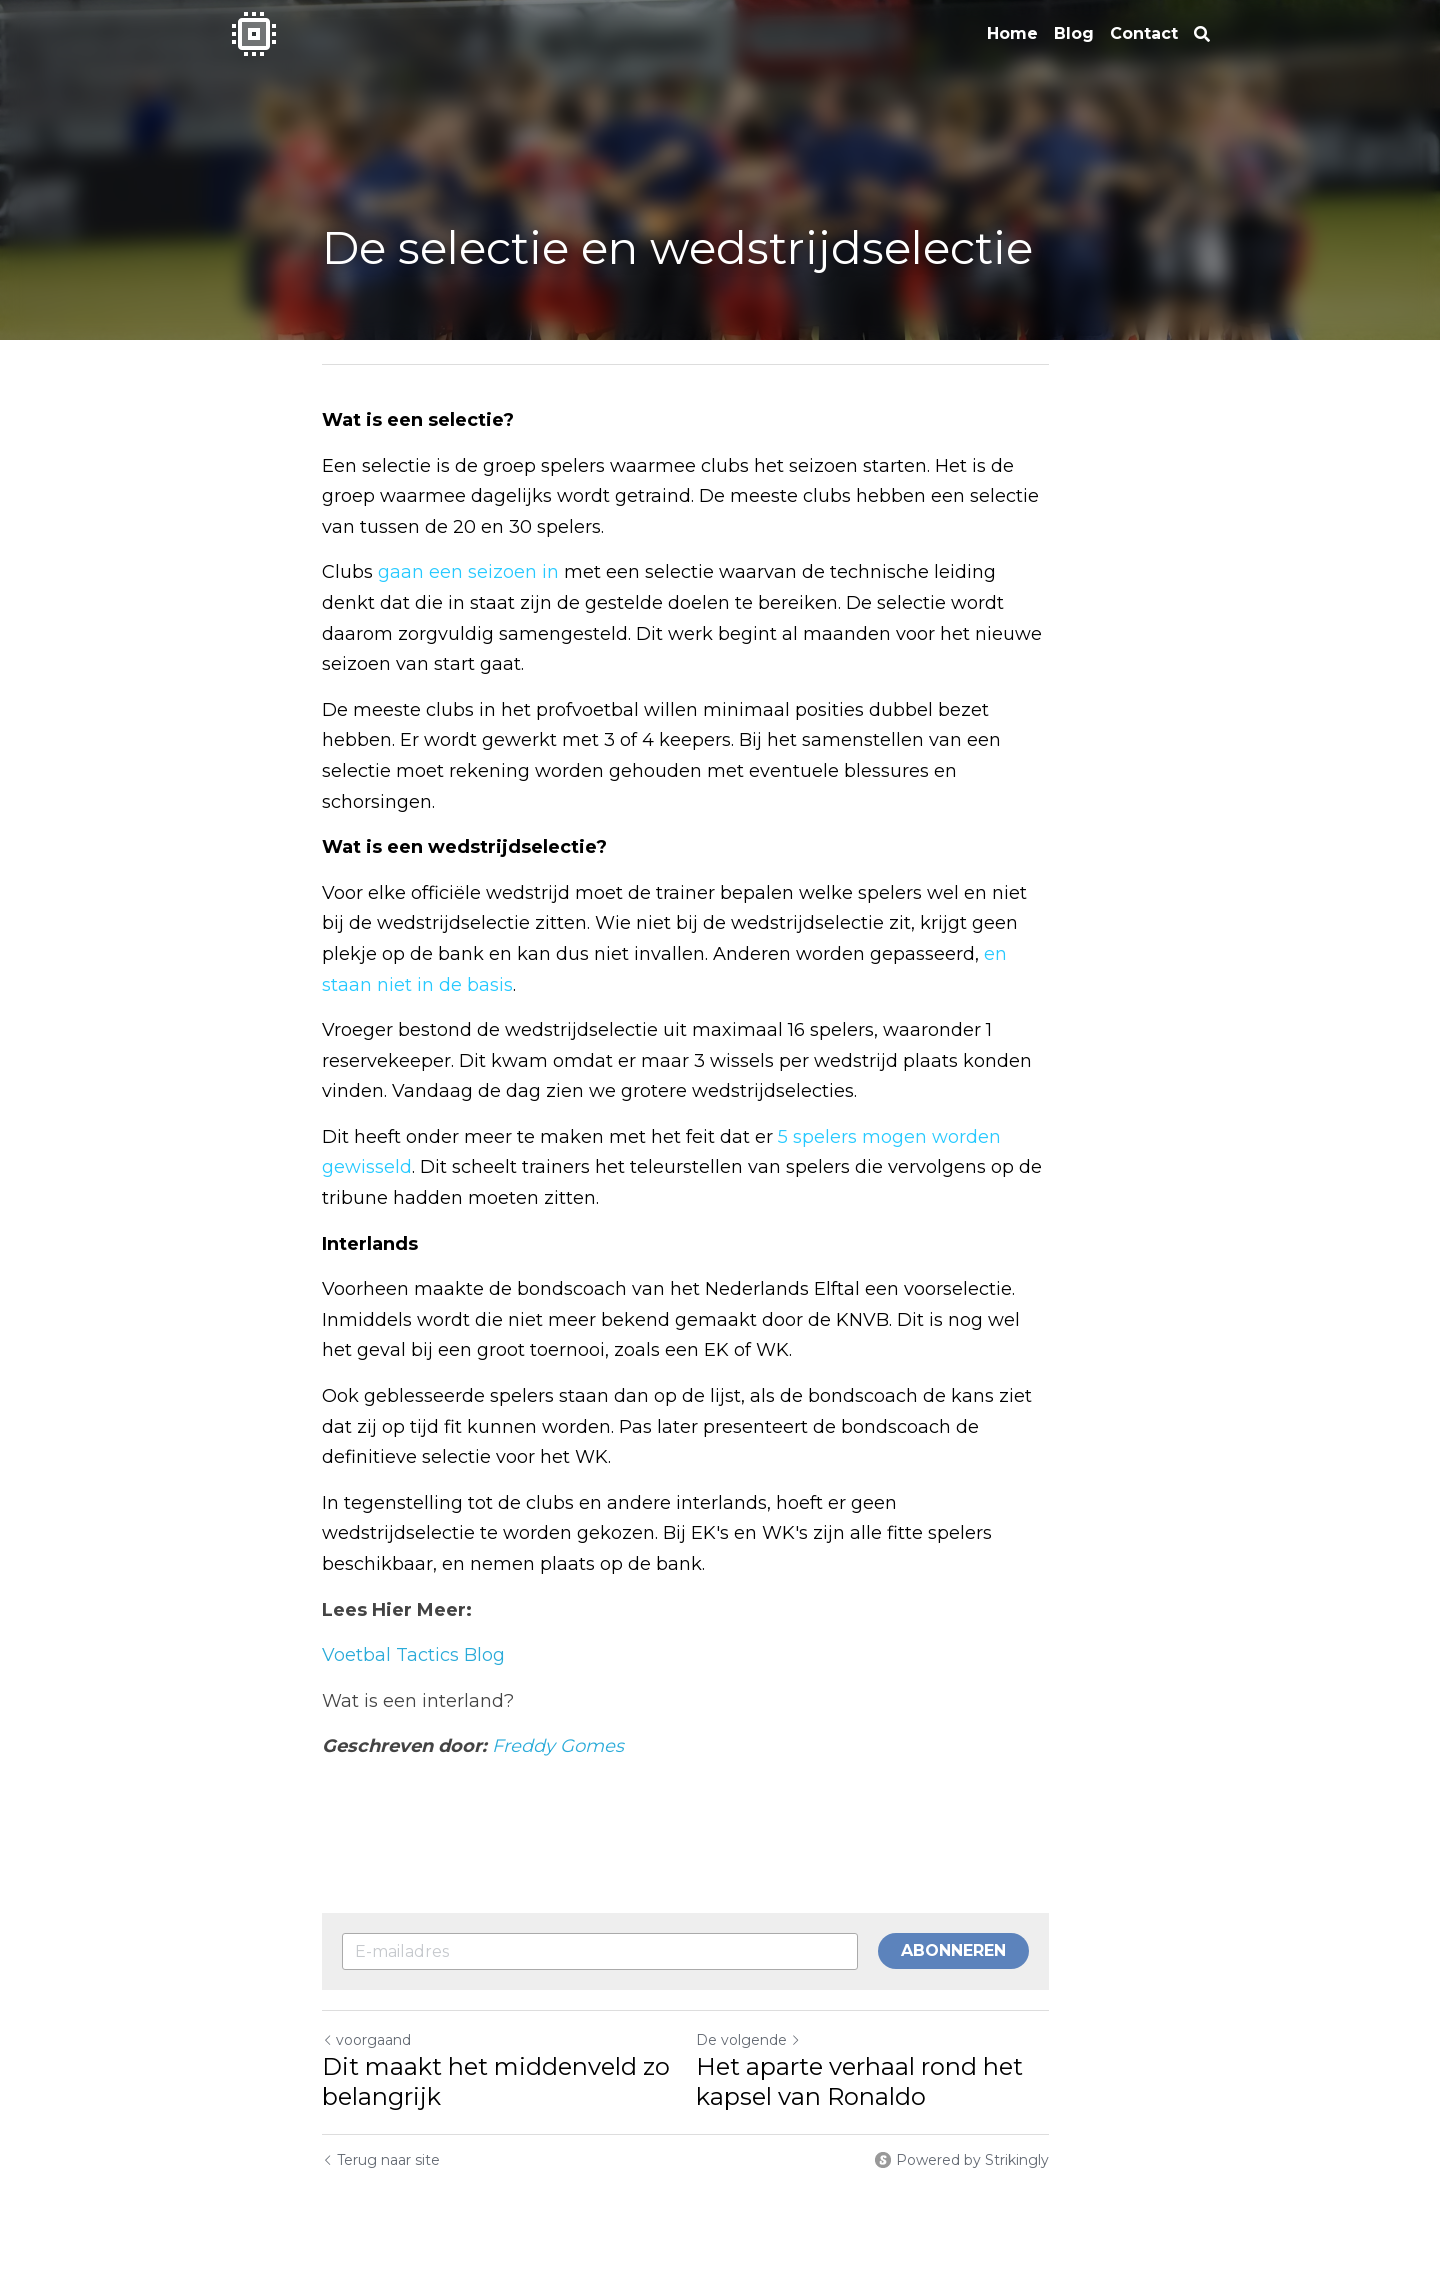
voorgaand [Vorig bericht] (366, 1948)
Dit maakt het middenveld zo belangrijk (496, 1989)
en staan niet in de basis (977, 893)
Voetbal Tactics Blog (413, 1563)
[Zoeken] (1202, 34)
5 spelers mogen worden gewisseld (937, 1045)
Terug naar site (381, 2068)
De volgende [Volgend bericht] (782, 1948)
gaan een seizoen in (468, 572)
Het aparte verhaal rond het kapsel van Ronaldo (893, 1989)
